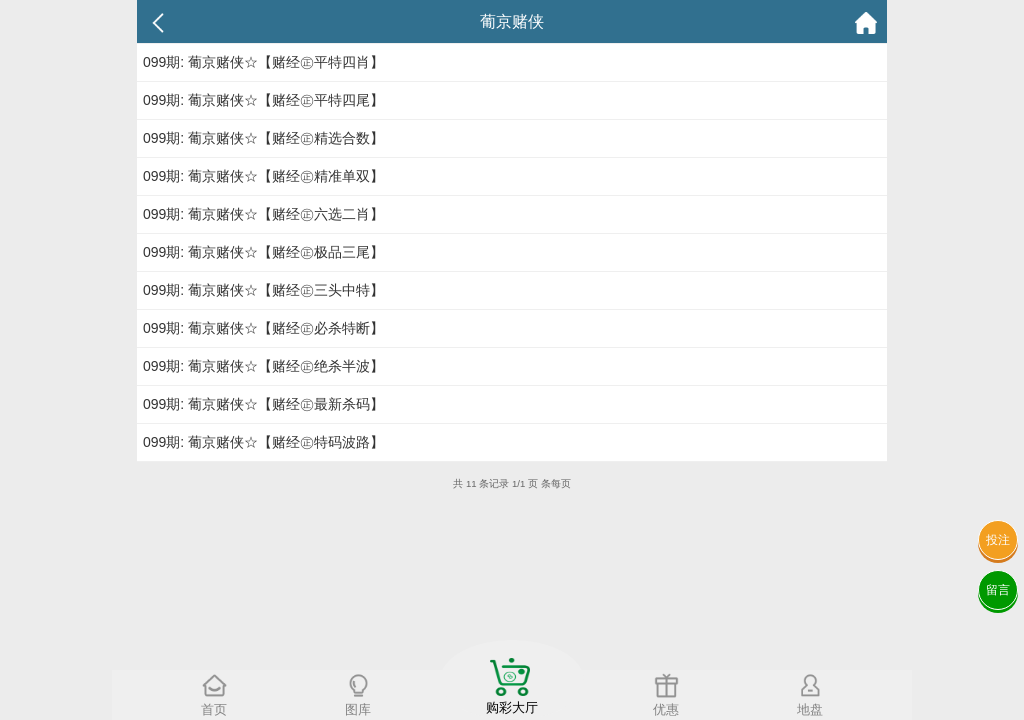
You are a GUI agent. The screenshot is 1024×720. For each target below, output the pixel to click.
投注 (998, 540)
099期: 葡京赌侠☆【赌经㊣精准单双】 (263, 176)
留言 (998, 590)
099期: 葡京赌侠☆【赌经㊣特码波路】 (263, 442)
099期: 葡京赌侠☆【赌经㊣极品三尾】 (263, 252)
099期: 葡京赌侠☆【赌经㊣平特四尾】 (263, 100)
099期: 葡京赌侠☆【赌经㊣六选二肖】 (263, 214)
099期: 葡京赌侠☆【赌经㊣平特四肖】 (263, 62)
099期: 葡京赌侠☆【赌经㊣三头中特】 (263, 290)
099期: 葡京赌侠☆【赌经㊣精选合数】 (263, 138)
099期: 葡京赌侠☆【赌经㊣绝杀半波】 (263, 366)
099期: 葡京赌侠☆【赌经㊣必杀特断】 (263, 328)
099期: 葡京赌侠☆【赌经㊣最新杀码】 (263, 404)
